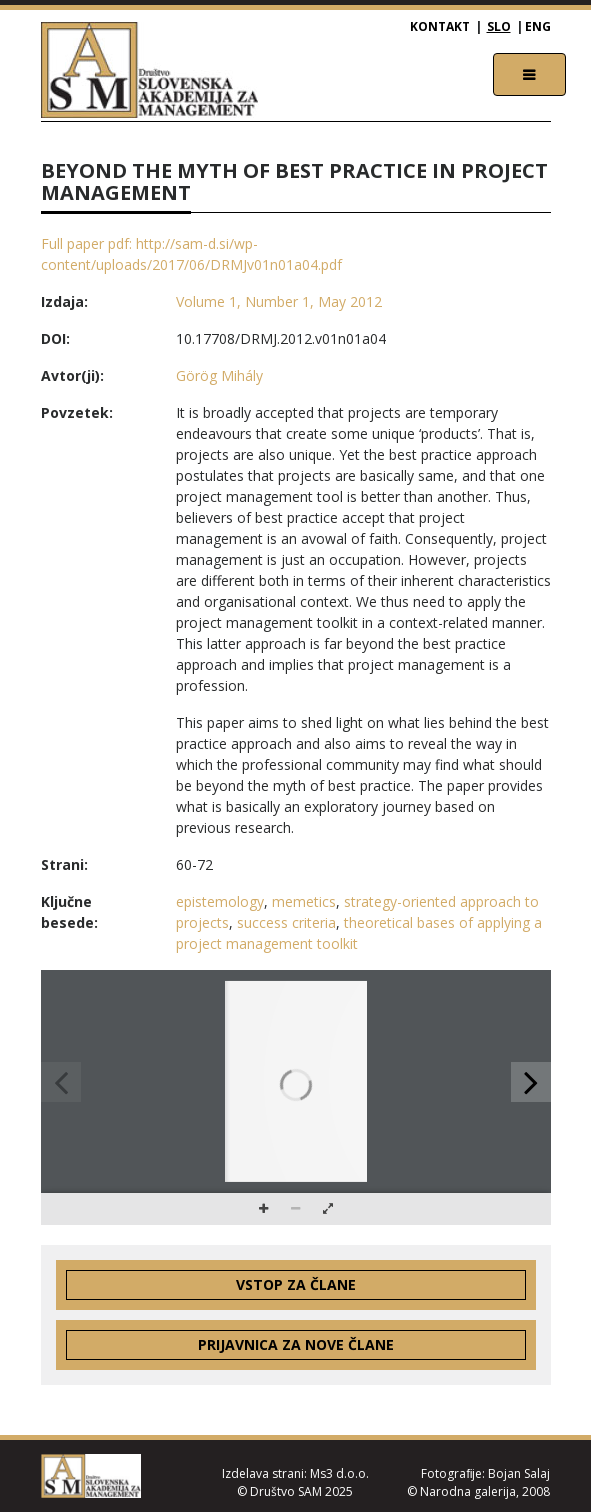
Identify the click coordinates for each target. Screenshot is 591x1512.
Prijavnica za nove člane (296, 1344)
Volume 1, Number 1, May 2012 (279, 301)
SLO (499, 26)
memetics (304, 901)
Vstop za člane (296, 1284)
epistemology (220, 901)
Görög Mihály (219, 375)
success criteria (286, 922)
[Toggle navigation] (529, 74)
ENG (538, 26)
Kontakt (440, 26)
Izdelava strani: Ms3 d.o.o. (295, 1473)
